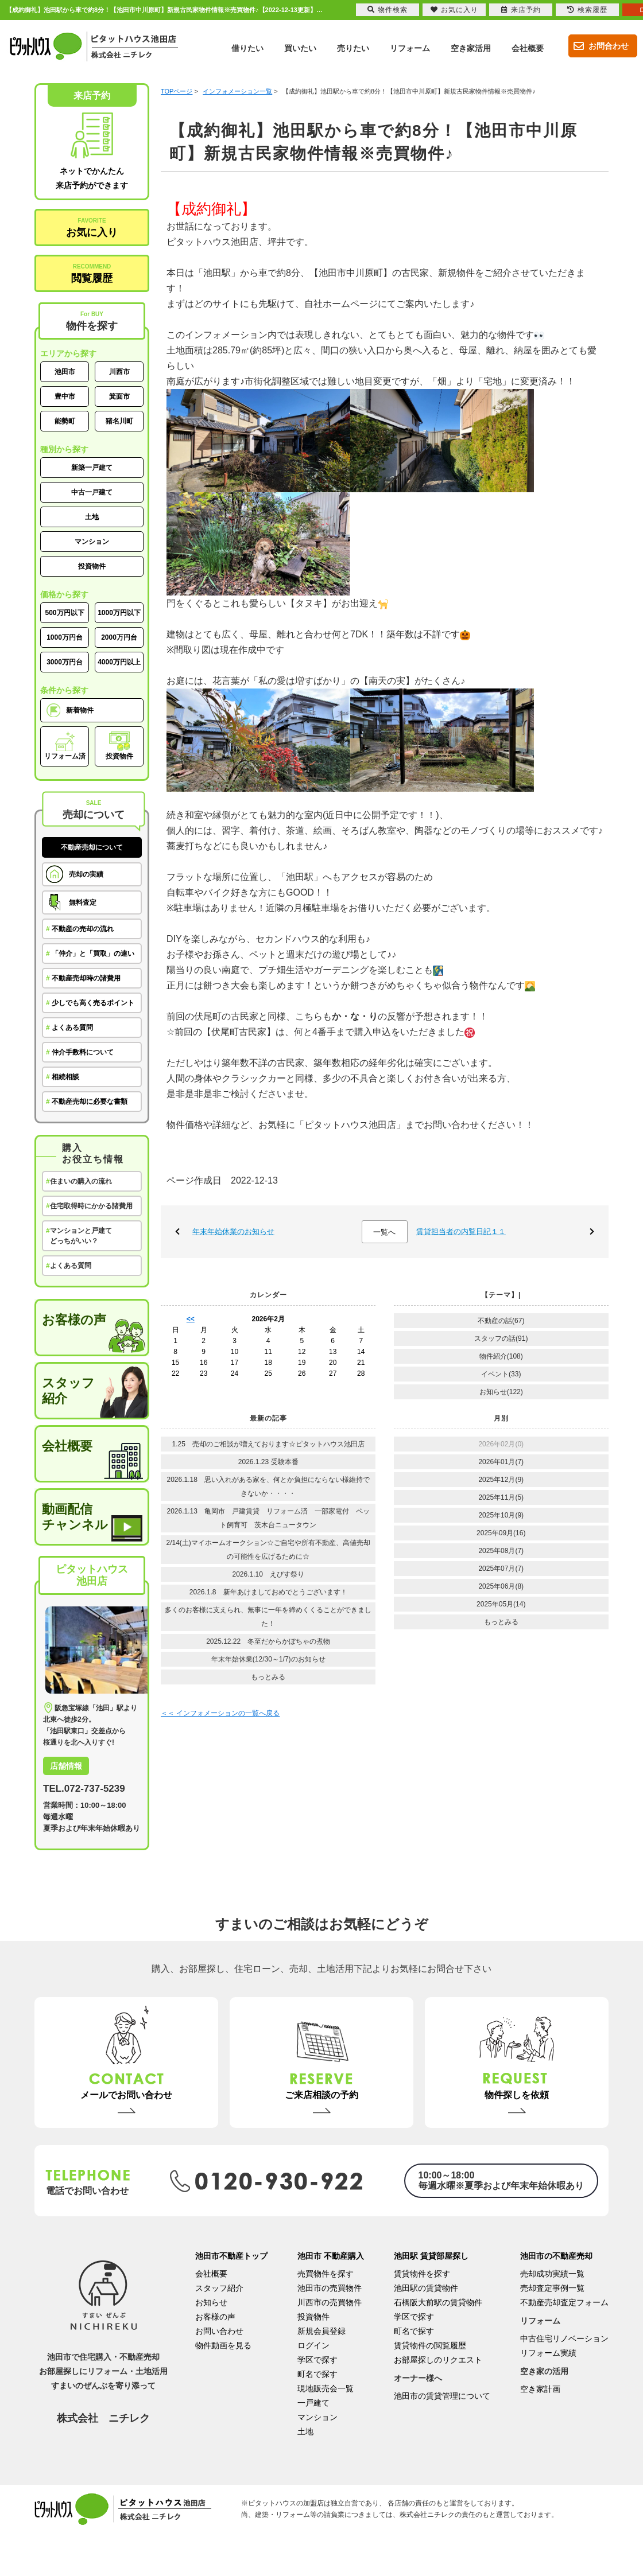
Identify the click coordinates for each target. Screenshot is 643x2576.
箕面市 (119, 396)
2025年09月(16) (501, 1533)
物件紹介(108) (501, 1356)
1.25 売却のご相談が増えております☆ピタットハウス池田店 (268, 1444)
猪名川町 (119, 421)
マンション (92, 542)
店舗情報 (66, 1765)
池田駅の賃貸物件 (426, 2288)
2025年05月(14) (501, 1604)
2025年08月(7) (501, 1551)
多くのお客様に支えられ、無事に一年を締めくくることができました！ (268, 1617)
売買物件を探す (325, 2273)
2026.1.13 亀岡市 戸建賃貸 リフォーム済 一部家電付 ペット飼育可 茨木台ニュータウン (268, 1518)
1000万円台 (65, 637)
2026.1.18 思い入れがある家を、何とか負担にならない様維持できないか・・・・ (268, 1486)
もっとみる (268, 1677)
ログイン (313, 2345)
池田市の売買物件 (329, 2288)
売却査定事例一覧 (552, 2288)
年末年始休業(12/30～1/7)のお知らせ (268, 1659)
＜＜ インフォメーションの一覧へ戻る (220, 1713)
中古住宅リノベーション (564, 2338)
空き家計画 (540, 2389)
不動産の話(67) (501, 1321)
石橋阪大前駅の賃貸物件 (438, 2302)
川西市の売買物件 (329, 2302)
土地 (92, 517)
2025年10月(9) (501, 1515)
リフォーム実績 (548, 2352)
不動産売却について (92, 847)
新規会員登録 (321, 2331)
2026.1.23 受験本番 (268, 1462)
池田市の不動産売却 (556, 2255)
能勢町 (65, 421)
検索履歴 (587, 10)
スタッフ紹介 (68, 1391)
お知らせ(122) (501, 1392)
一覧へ (384, 1232)
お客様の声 (74, 1320)
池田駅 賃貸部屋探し (431, 2255)
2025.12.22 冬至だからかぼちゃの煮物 (268, 1641)
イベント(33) (501, 1374)
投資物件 (92, 566)
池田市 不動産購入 (330, 2255)
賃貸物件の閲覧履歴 (430, 2345)
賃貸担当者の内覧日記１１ (461, 1231)
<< (191, 1319)
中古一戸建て (92, 492)
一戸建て (313, 2402)
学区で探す (317, 2359)
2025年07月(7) (501, 1569)
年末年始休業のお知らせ (233, 1231)
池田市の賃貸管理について (442, 2395)
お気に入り (92, 227)
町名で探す (317, 2374)
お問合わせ (599, 46)
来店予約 (521, 10)
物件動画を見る (223, 2345)
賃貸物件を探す (422, 2273)
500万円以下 (64, 613)
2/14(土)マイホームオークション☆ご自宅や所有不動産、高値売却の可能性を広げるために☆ (268, 1550)
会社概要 (67, 1446)
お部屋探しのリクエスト (438, 2359)
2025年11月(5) (501, 1497)
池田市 (65, 372)
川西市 (119, 372)
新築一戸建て (92, 468)
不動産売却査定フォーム (564, 2302)
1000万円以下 (119, 613)
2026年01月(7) (501, 1462)
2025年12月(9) (501, 1480)
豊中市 (65, 396)
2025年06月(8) (501, 1586)
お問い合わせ (219, 2331)
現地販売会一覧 (325, 2388)
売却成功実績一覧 (552, 2273)
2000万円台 (119, 637)
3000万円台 (65, 662)
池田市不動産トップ (231, 2255)
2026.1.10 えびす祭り (268, 1574)
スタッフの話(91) (501, 1338)
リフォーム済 (65, 745)
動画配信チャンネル (75, 1517)
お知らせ (211, 2302)
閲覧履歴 (92, 273)
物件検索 (387, 10)
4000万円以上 (119, 662)
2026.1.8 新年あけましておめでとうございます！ (268, 1592)
